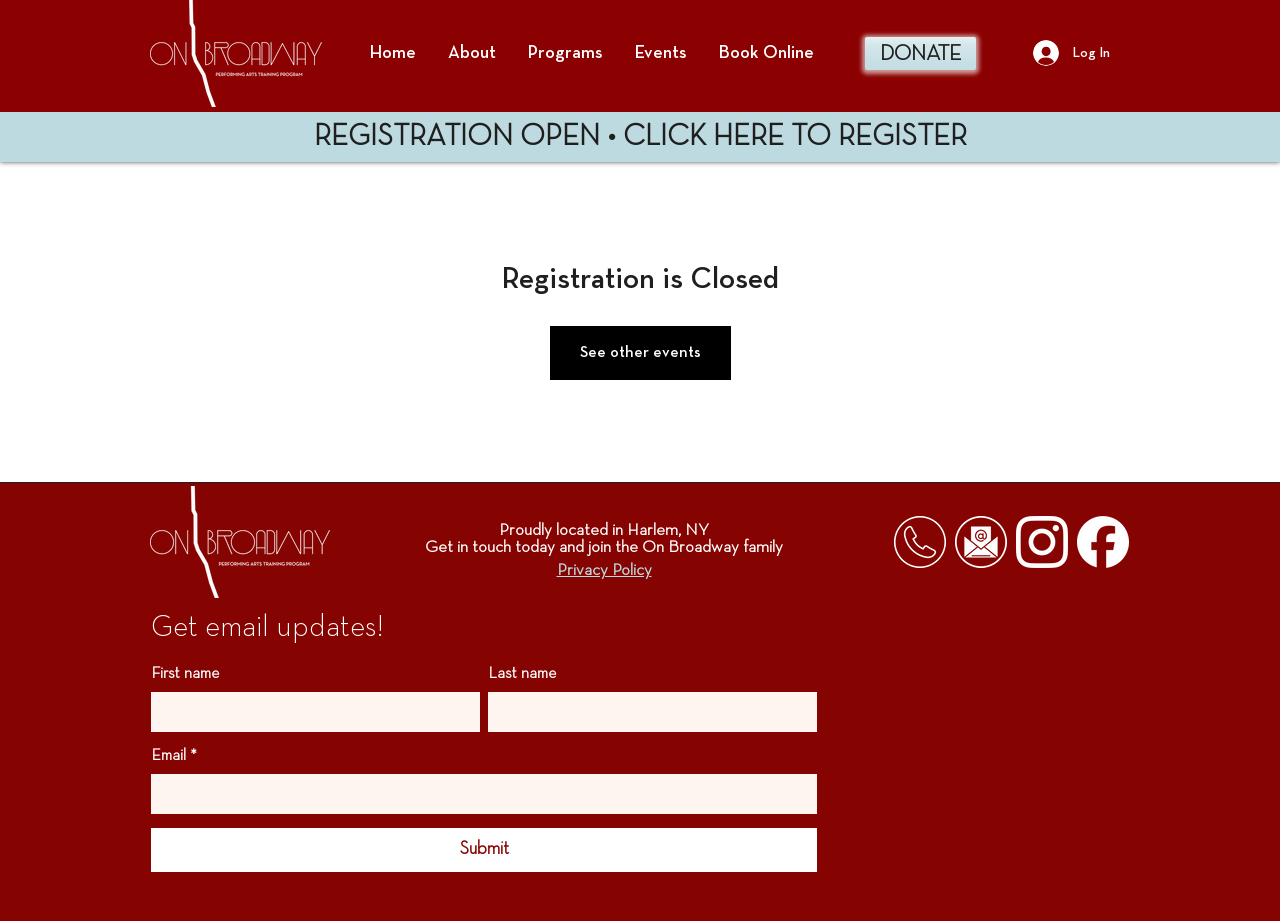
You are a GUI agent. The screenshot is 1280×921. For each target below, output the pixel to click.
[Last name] (646, 712)
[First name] (309, 712)
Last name (522, 674)
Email (174, 756)
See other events (640, 353)
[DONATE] (920, 53)
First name (185, 674)
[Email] (478, 794)
